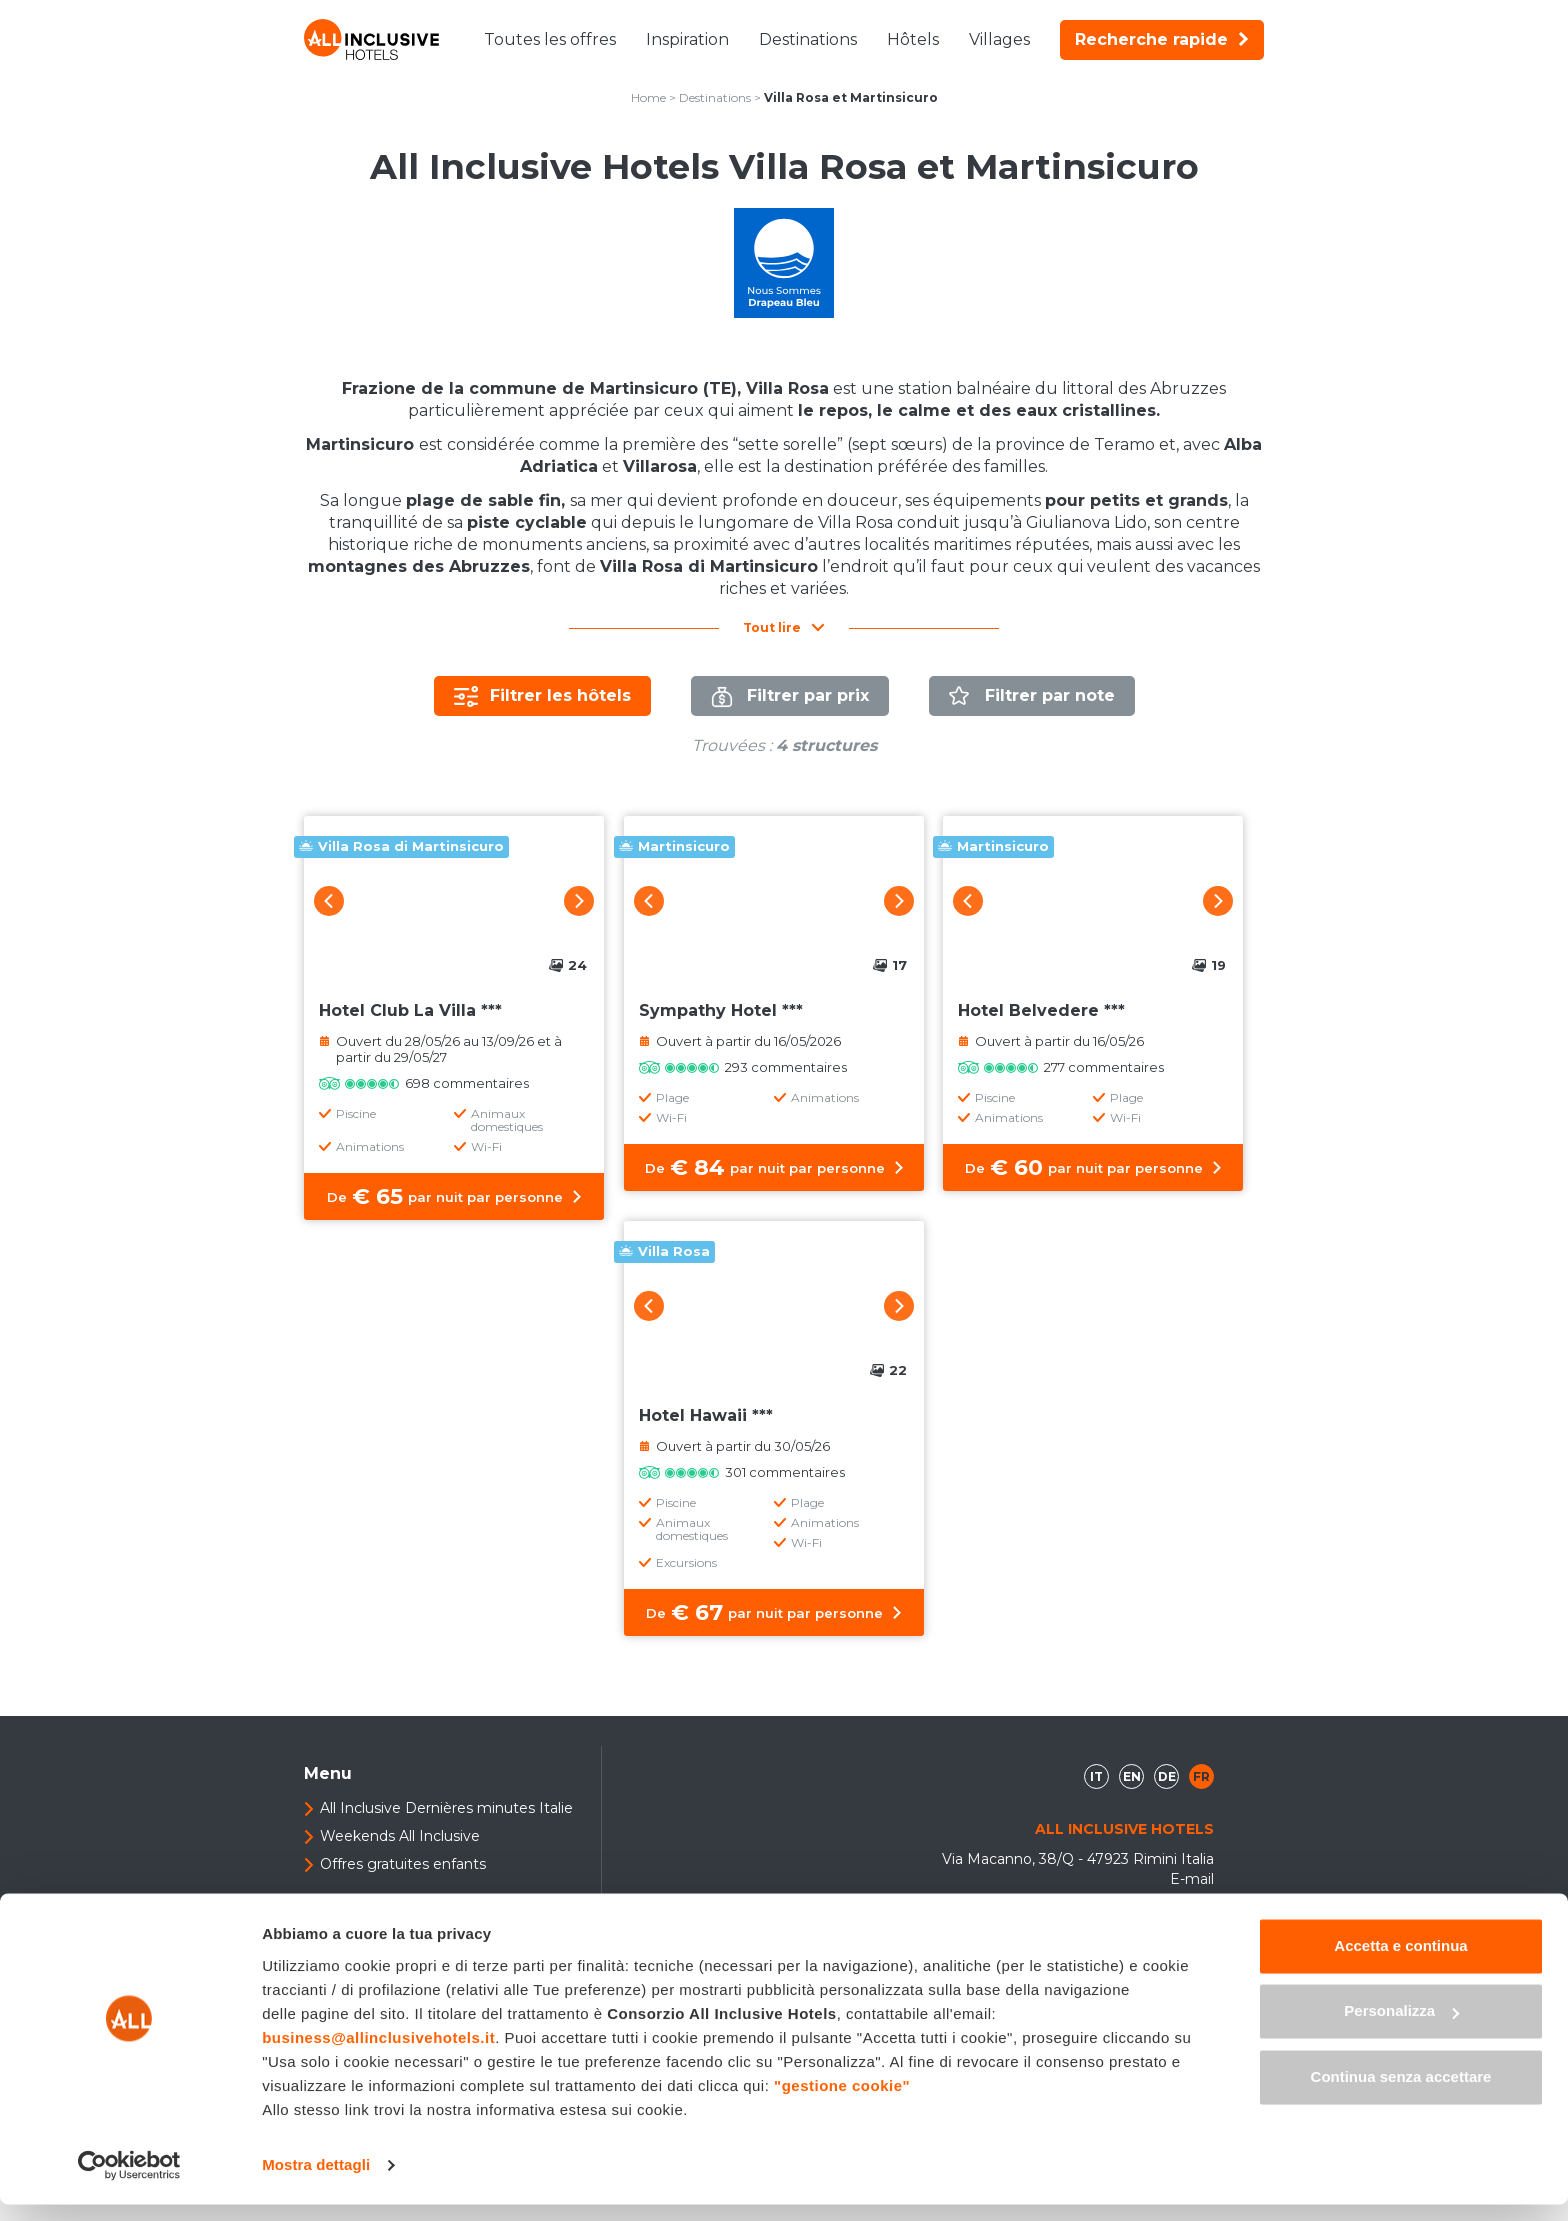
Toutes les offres (550, 39)
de (1167, 1776)
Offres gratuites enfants (403, 1864)
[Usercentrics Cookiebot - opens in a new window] (129, 2182)
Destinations (808, 39)
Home (648, 97)
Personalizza (1401, 2027)
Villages (999, 39)
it (1096, 1776)
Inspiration (687, 39)
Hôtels (913, 39)
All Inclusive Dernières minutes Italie (446, 1808)
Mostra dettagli (316, 2181)
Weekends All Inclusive (400, 1836)
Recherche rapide (1162, 39)
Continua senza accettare (1401, 2093)
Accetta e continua (1400, 1962)
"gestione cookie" (842, 2102)
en (1132, 1776)
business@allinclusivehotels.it (378, 2054)
